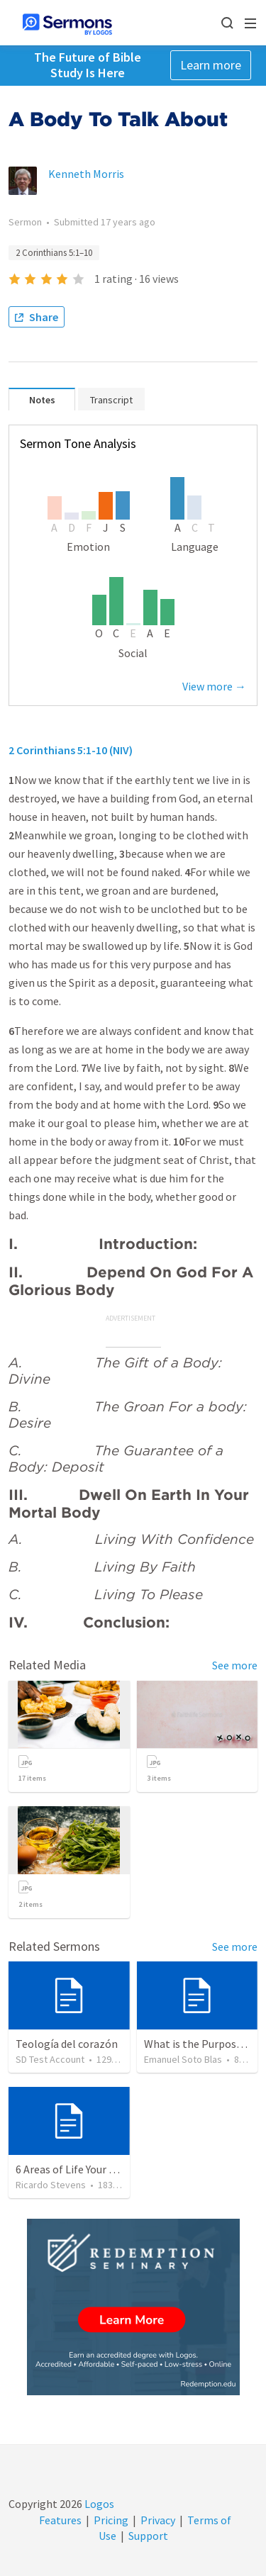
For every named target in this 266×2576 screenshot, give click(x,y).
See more (234, 1665)
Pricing (111, 2520)
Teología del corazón (67, 2044)
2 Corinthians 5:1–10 (54, 253)
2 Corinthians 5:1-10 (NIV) (71, 750)
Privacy (157, 2520)
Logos (98, 2504)
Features (60, 2520)
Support (148, 2536)
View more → (214, 686)
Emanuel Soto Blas (183, 2059)
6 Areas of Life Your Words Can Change (107, 2169)
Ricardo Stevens (51, 2184)
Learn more (210, 65)
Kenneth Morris (86, 174)
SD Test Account (50, 2059)
